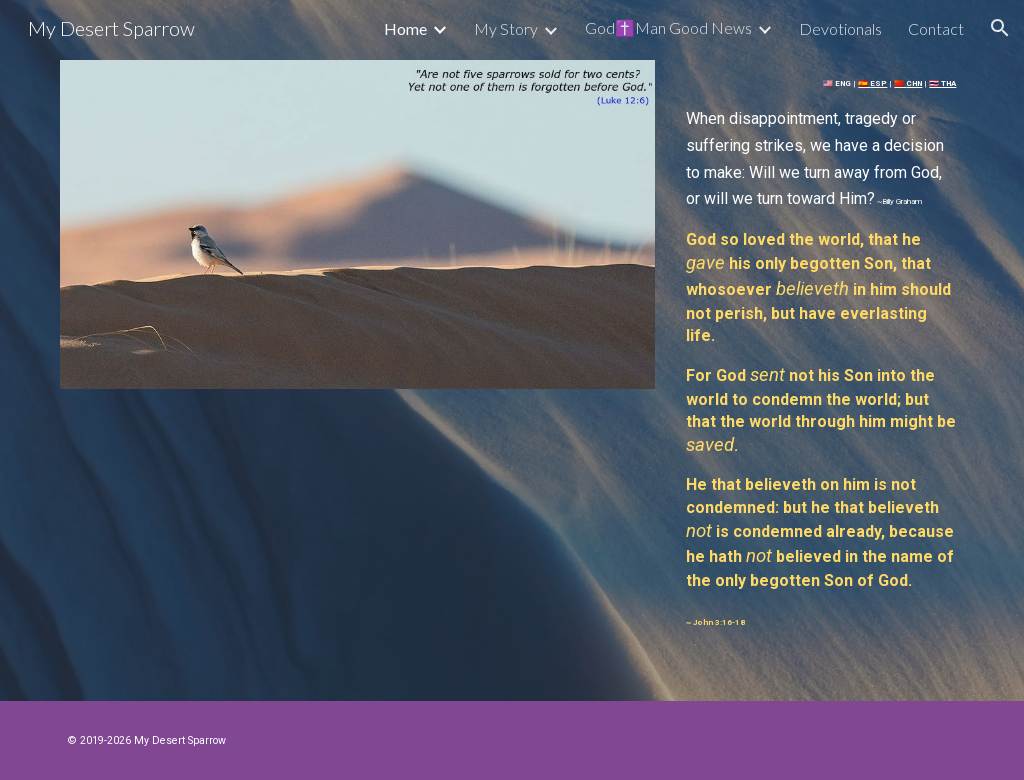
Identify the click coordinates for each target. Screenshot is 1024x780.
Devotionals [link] (840, 28)
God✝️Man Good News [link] (668, 27)
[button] (1000, 28)
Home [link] (405, 28)
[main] (821, 350)
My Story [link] (506, 28)
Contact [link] (936, 28)
